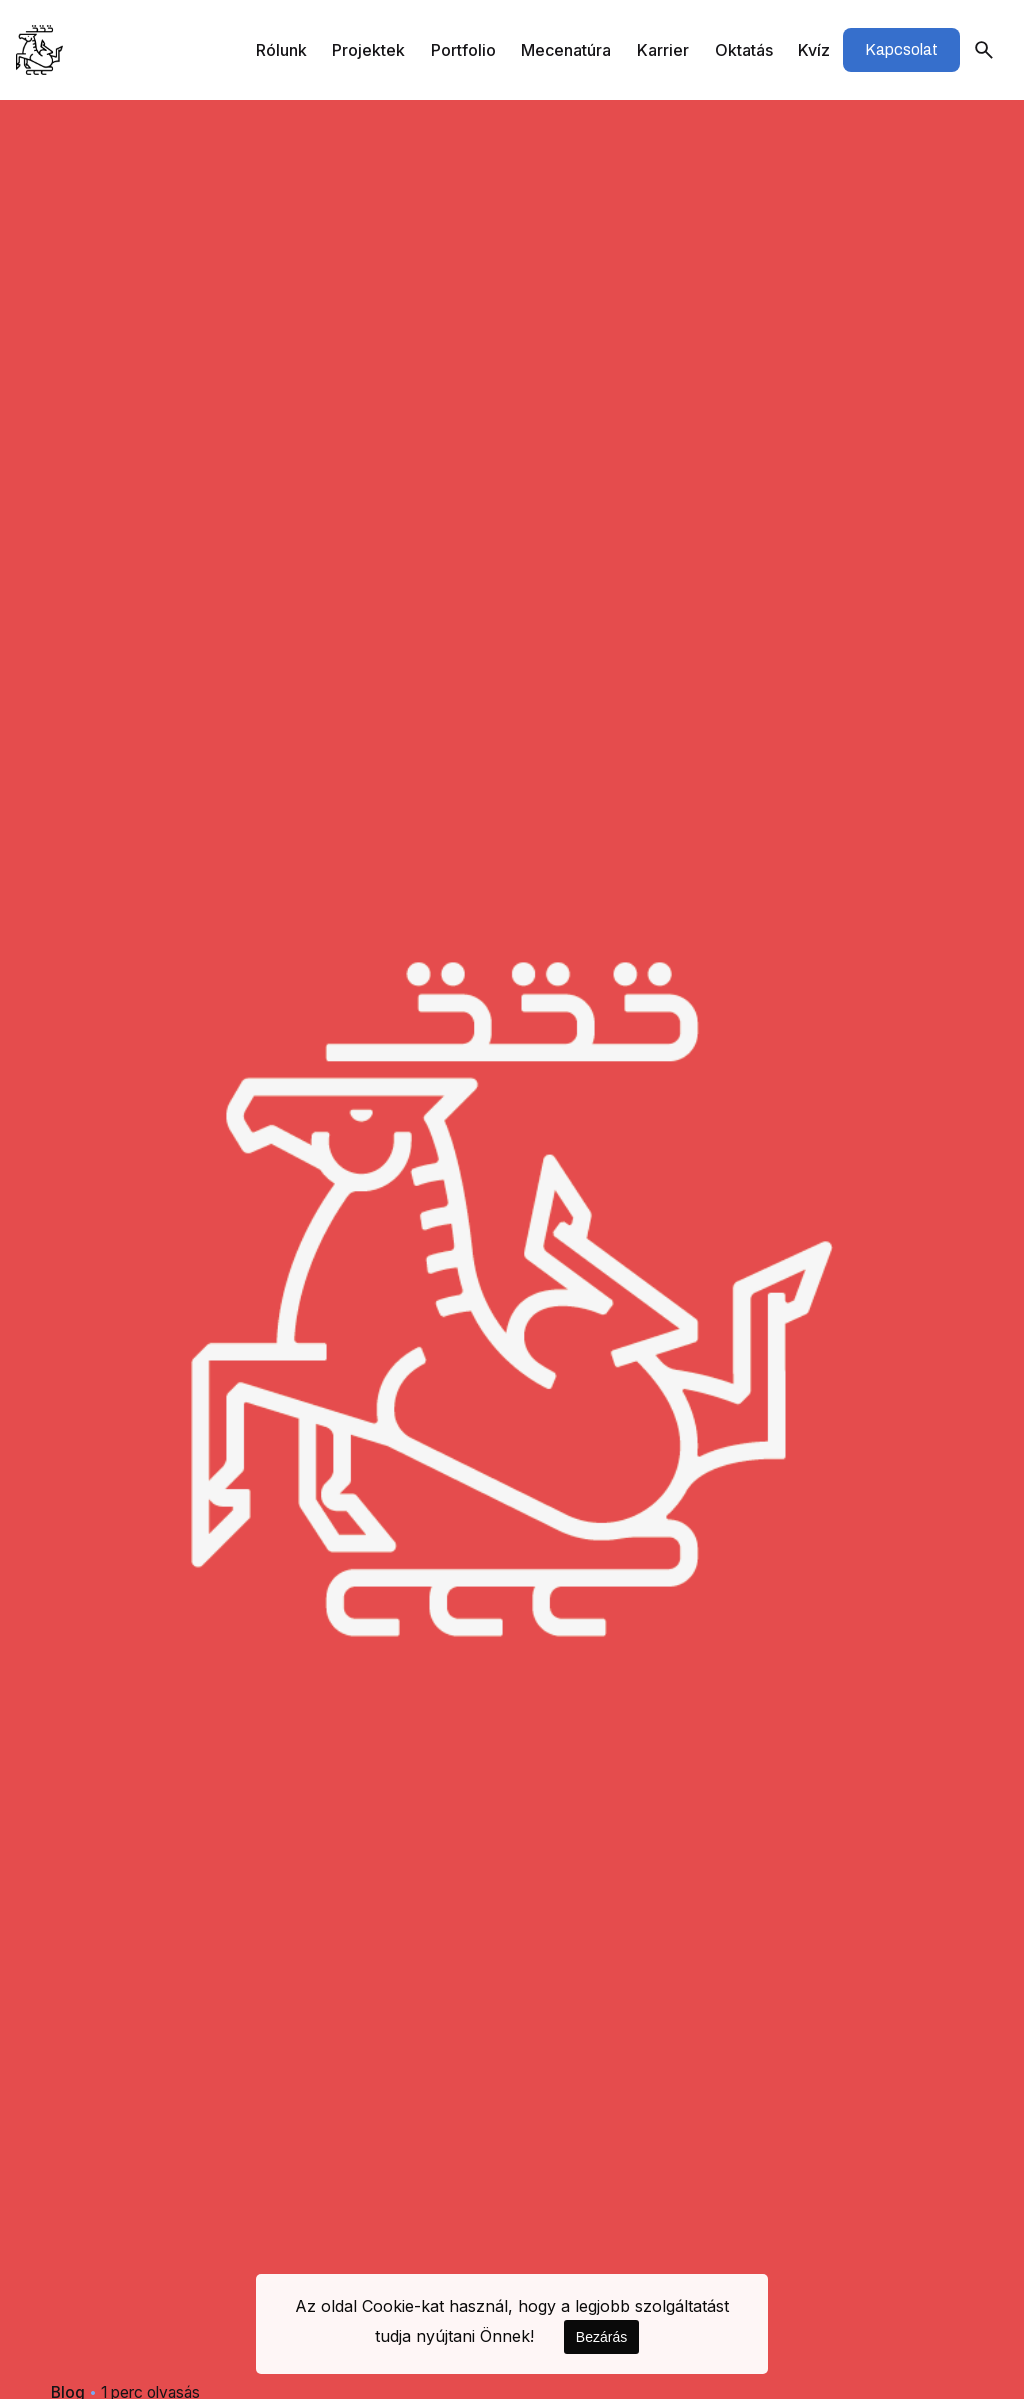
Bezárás (601, 2337)
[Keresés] (984, 50)
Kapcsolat (901, 49)
